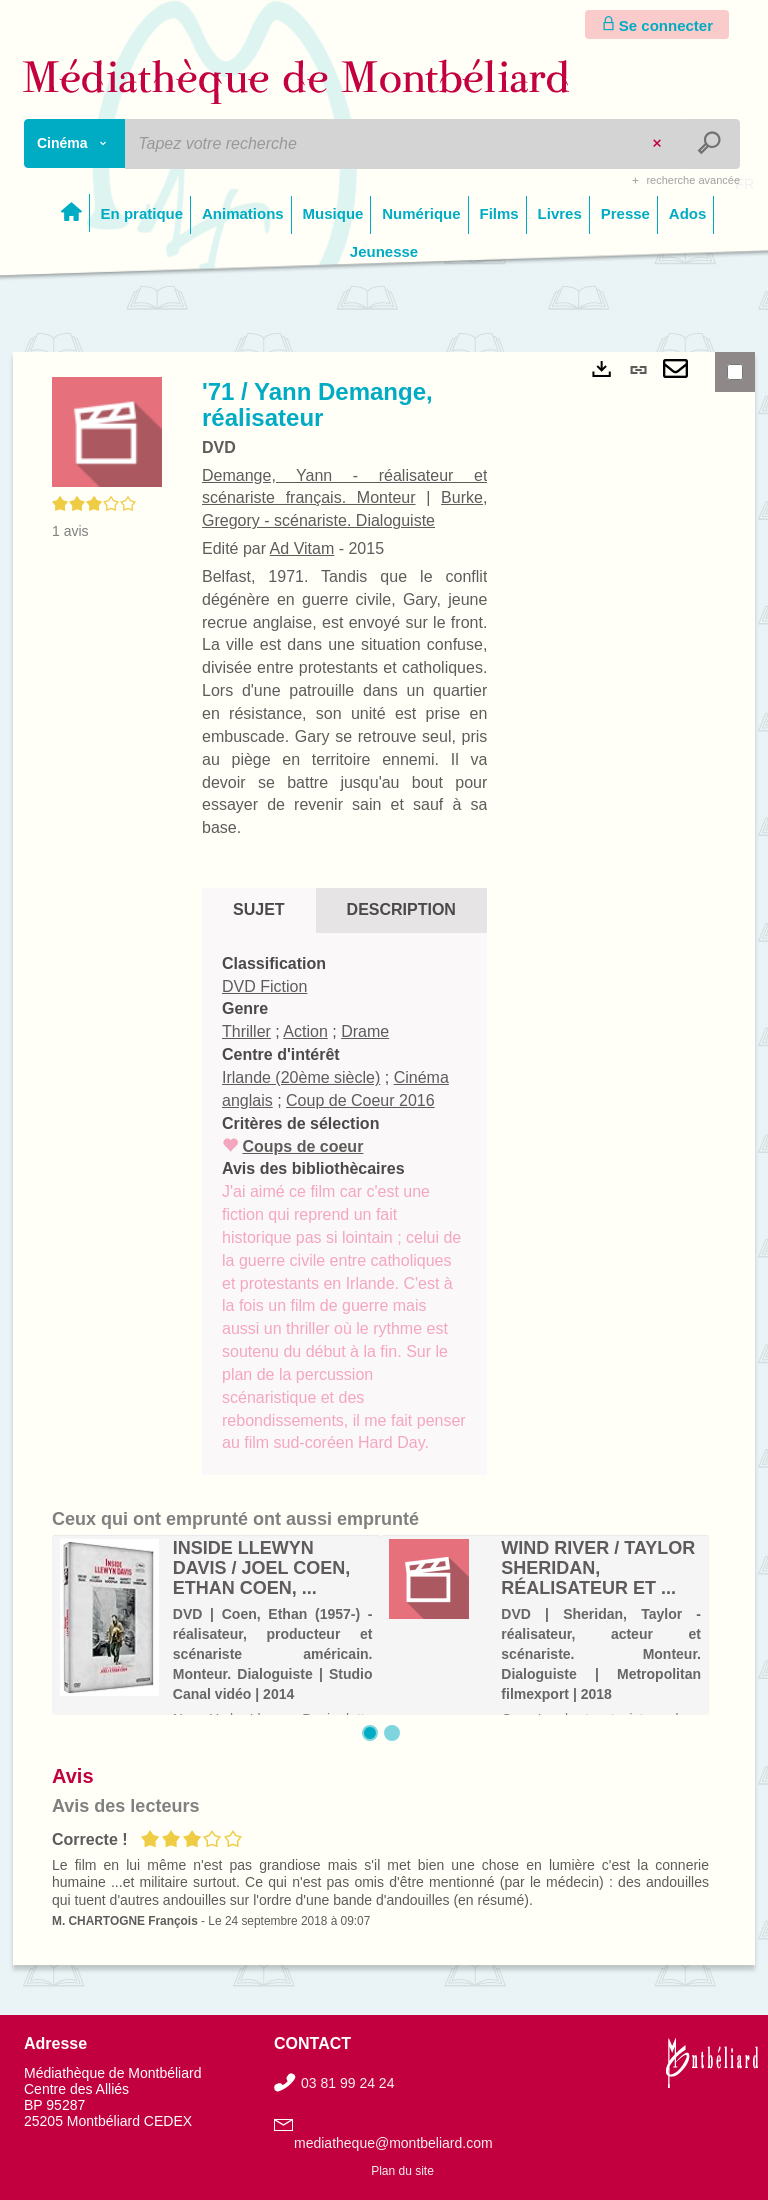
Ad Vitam (302, 548)
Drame (365, 1031)
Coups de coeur (302, 1146)
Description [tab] (401, 909)
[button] (107, 431)
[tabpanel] (344, 1204)
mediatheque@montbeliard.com (393, 2143)
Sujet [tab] (259, 909)
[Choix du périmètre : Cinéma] (75, 143)
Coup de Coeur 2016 (360, 1100)
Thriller (246, 1031)
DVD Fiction (264, 986)
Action (305, 1031)
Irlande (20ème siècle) (301, 1077)
